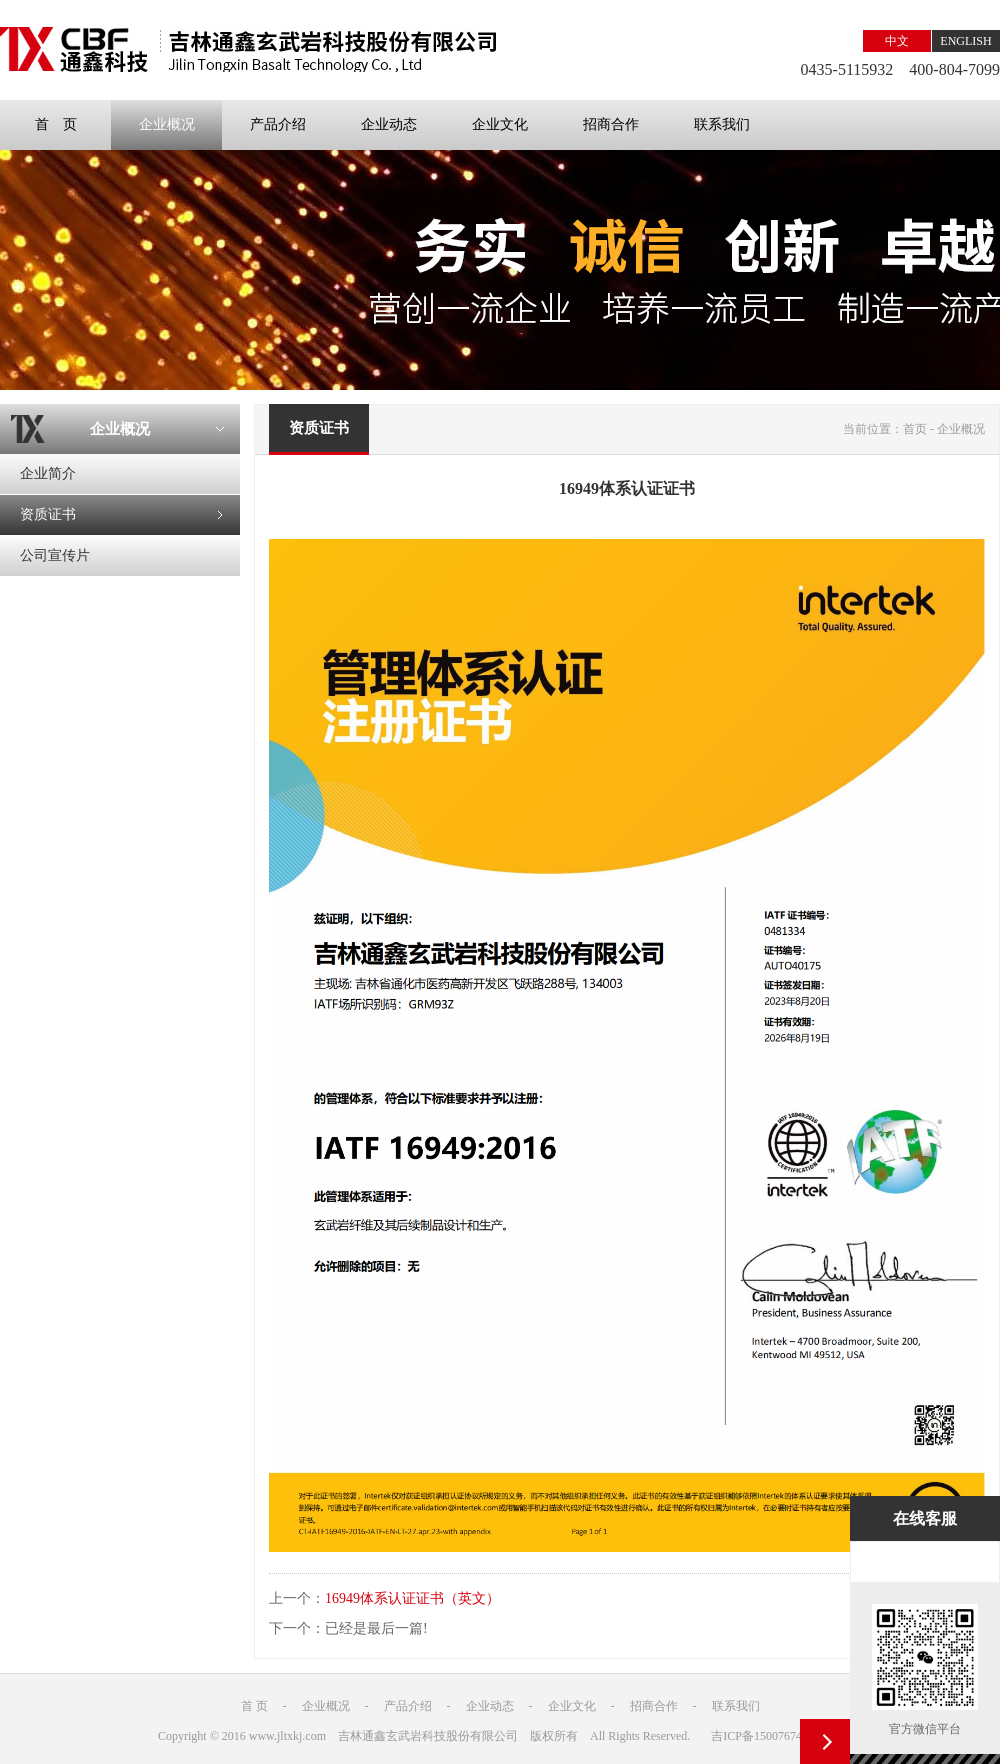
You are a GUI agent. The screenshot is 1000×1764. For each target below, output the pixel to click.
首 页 (56, 124)
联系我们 (722, 124)
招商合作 (611, 124)
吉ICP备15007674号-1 (767, 1736)
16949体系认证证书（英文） (412, 1598)
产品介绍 (278, 124)
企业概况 (167, 124)
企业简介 (48, 473)
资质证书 (48, 514)
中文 (897, 41)
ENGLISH (965, 41)
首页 (915, 429)
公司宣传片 (55, 555)
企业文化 (500, 124)
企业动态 (389, 124)
